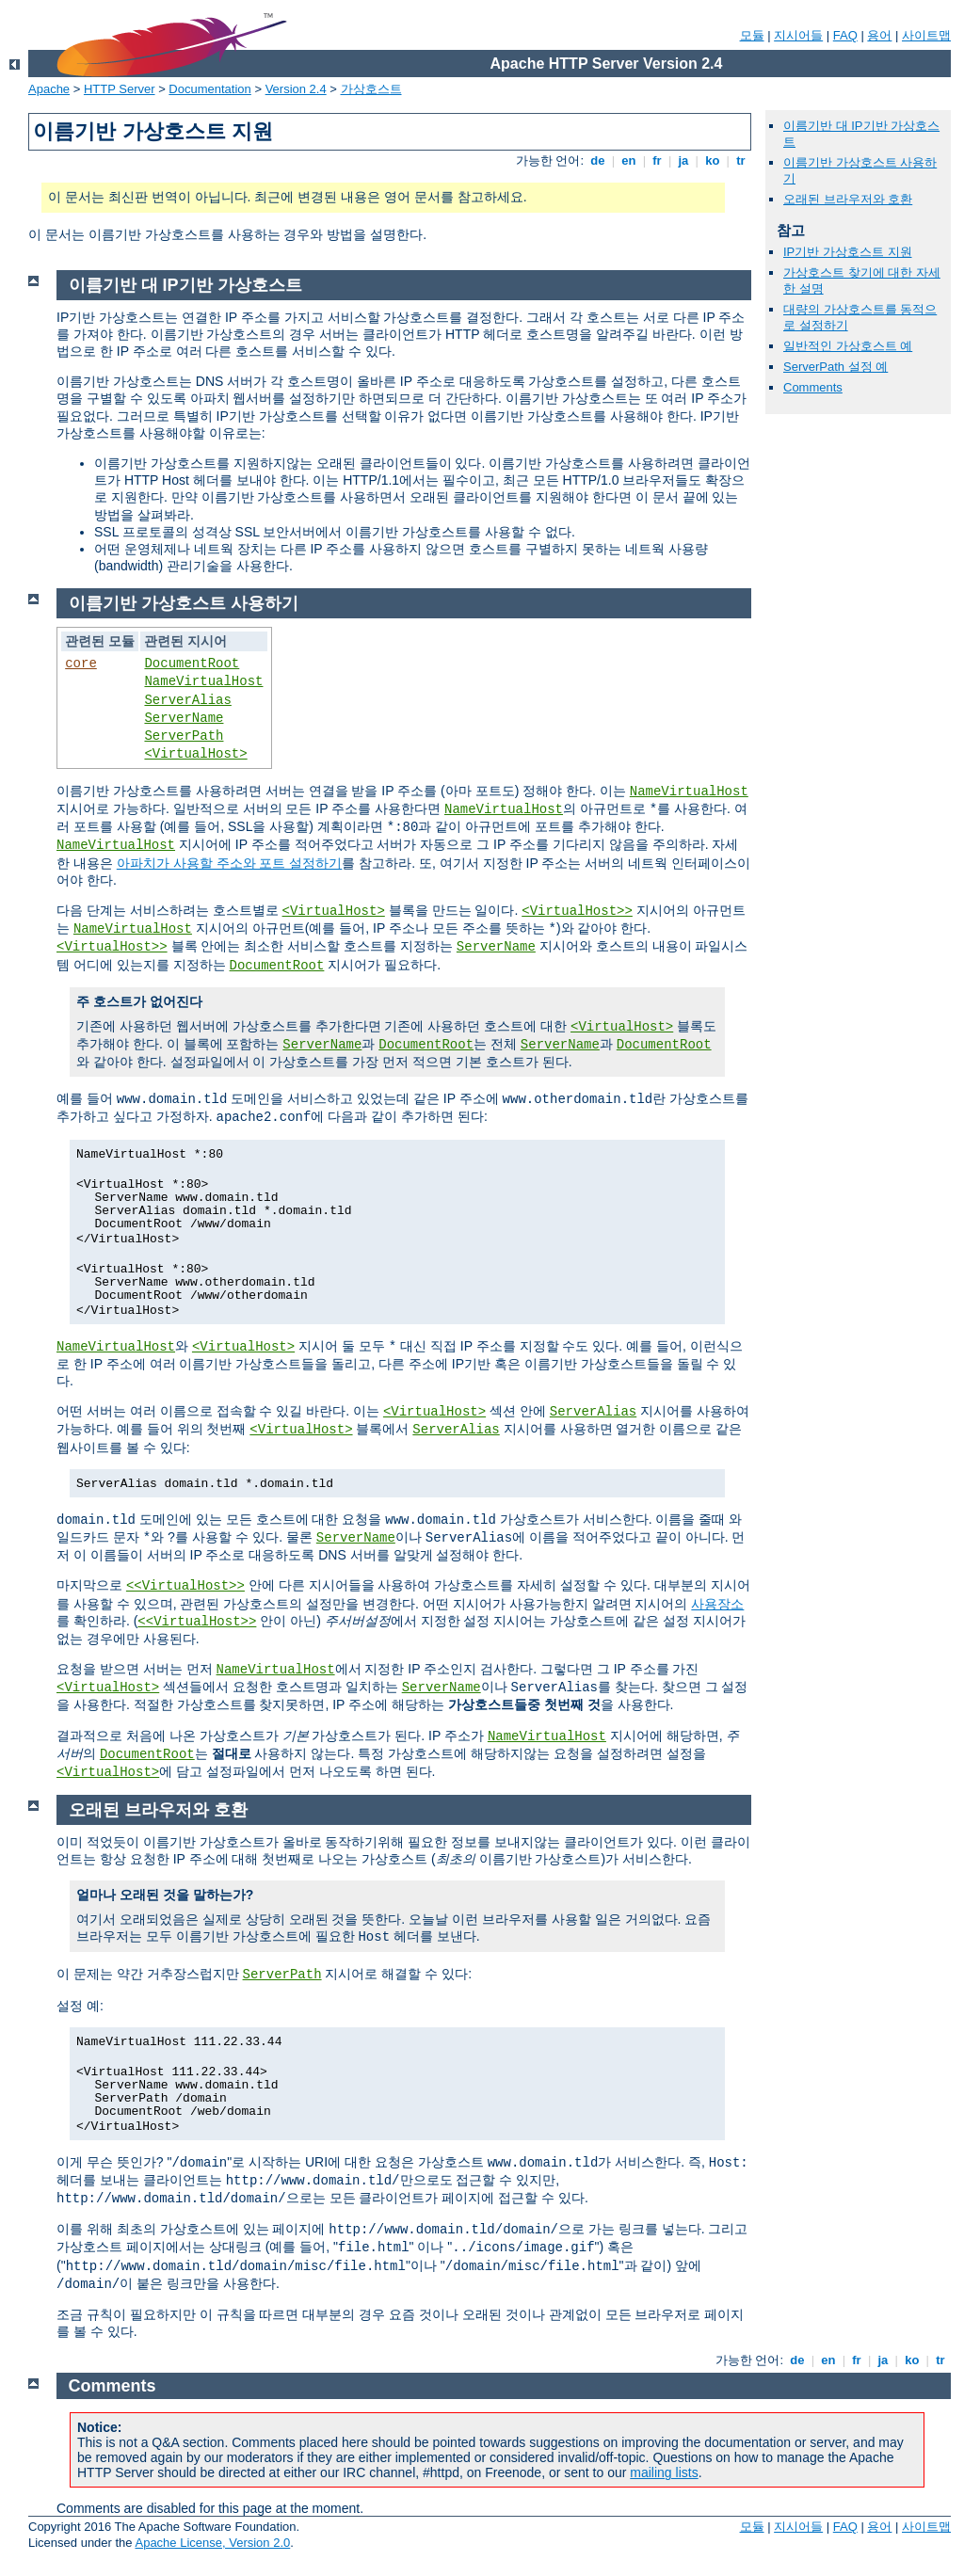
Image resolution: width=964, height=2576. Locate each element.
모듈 (752, 35)
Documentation (209, 89)
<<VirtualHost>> (185, 1585)
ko (712, 160)
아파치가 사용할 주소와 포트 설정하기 (230, 863)
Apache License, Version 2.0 (212, 2543)
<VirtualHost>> (577, 911)
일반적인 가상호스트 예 (847, 346)
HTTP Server (119, 89)
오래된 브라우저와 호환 (847, 199)
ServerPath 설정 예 (835, 367)
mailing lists (664, 2472)
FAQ (845, 35)
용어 (879, 35)
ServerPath (183, 736)
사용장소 (717, 1603)
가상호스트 (371, 89)
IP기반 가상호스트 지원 (847, 252)
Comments (813, 387)
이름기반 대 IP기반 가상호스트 (185, 285)
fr (658, 160)
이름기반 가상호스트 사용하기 (183, 603)
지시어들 (798, 35)
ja (683, 160)
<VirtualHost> (195, 753)
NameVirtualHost (203, 681)
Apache (49, 89)
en (629, 160)
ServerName (183, 718)
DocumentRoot (191, 663)
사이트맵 (926, 35)
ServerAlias (187, 700)
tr (741, 160)
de (597, 160)
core (81, 663)
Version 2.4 (296, 89)
